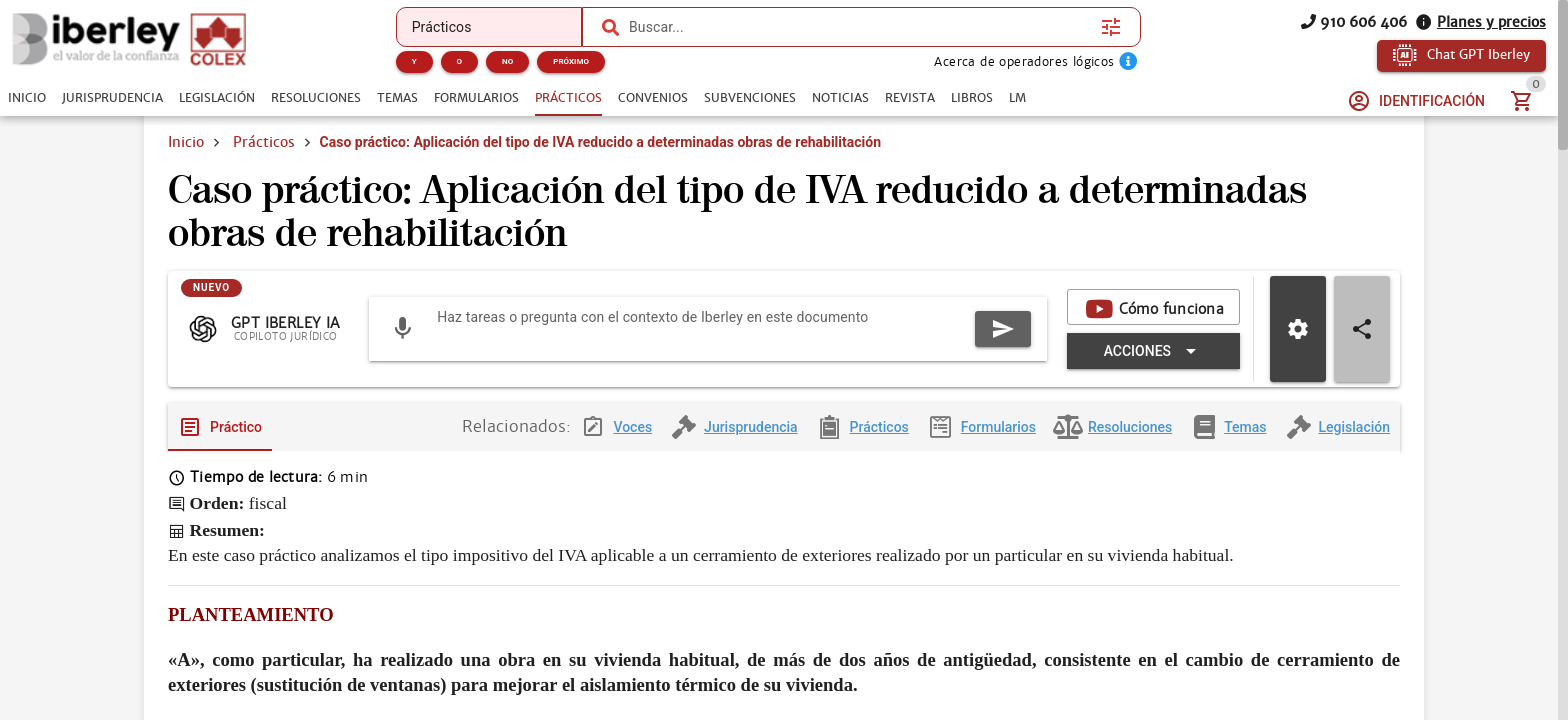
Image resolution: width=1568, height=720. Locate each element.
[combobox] (860, 27)
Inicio (186, 142)
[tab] (27, 98)
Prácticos (264, 142)
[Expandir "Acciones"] (1153, 351)
